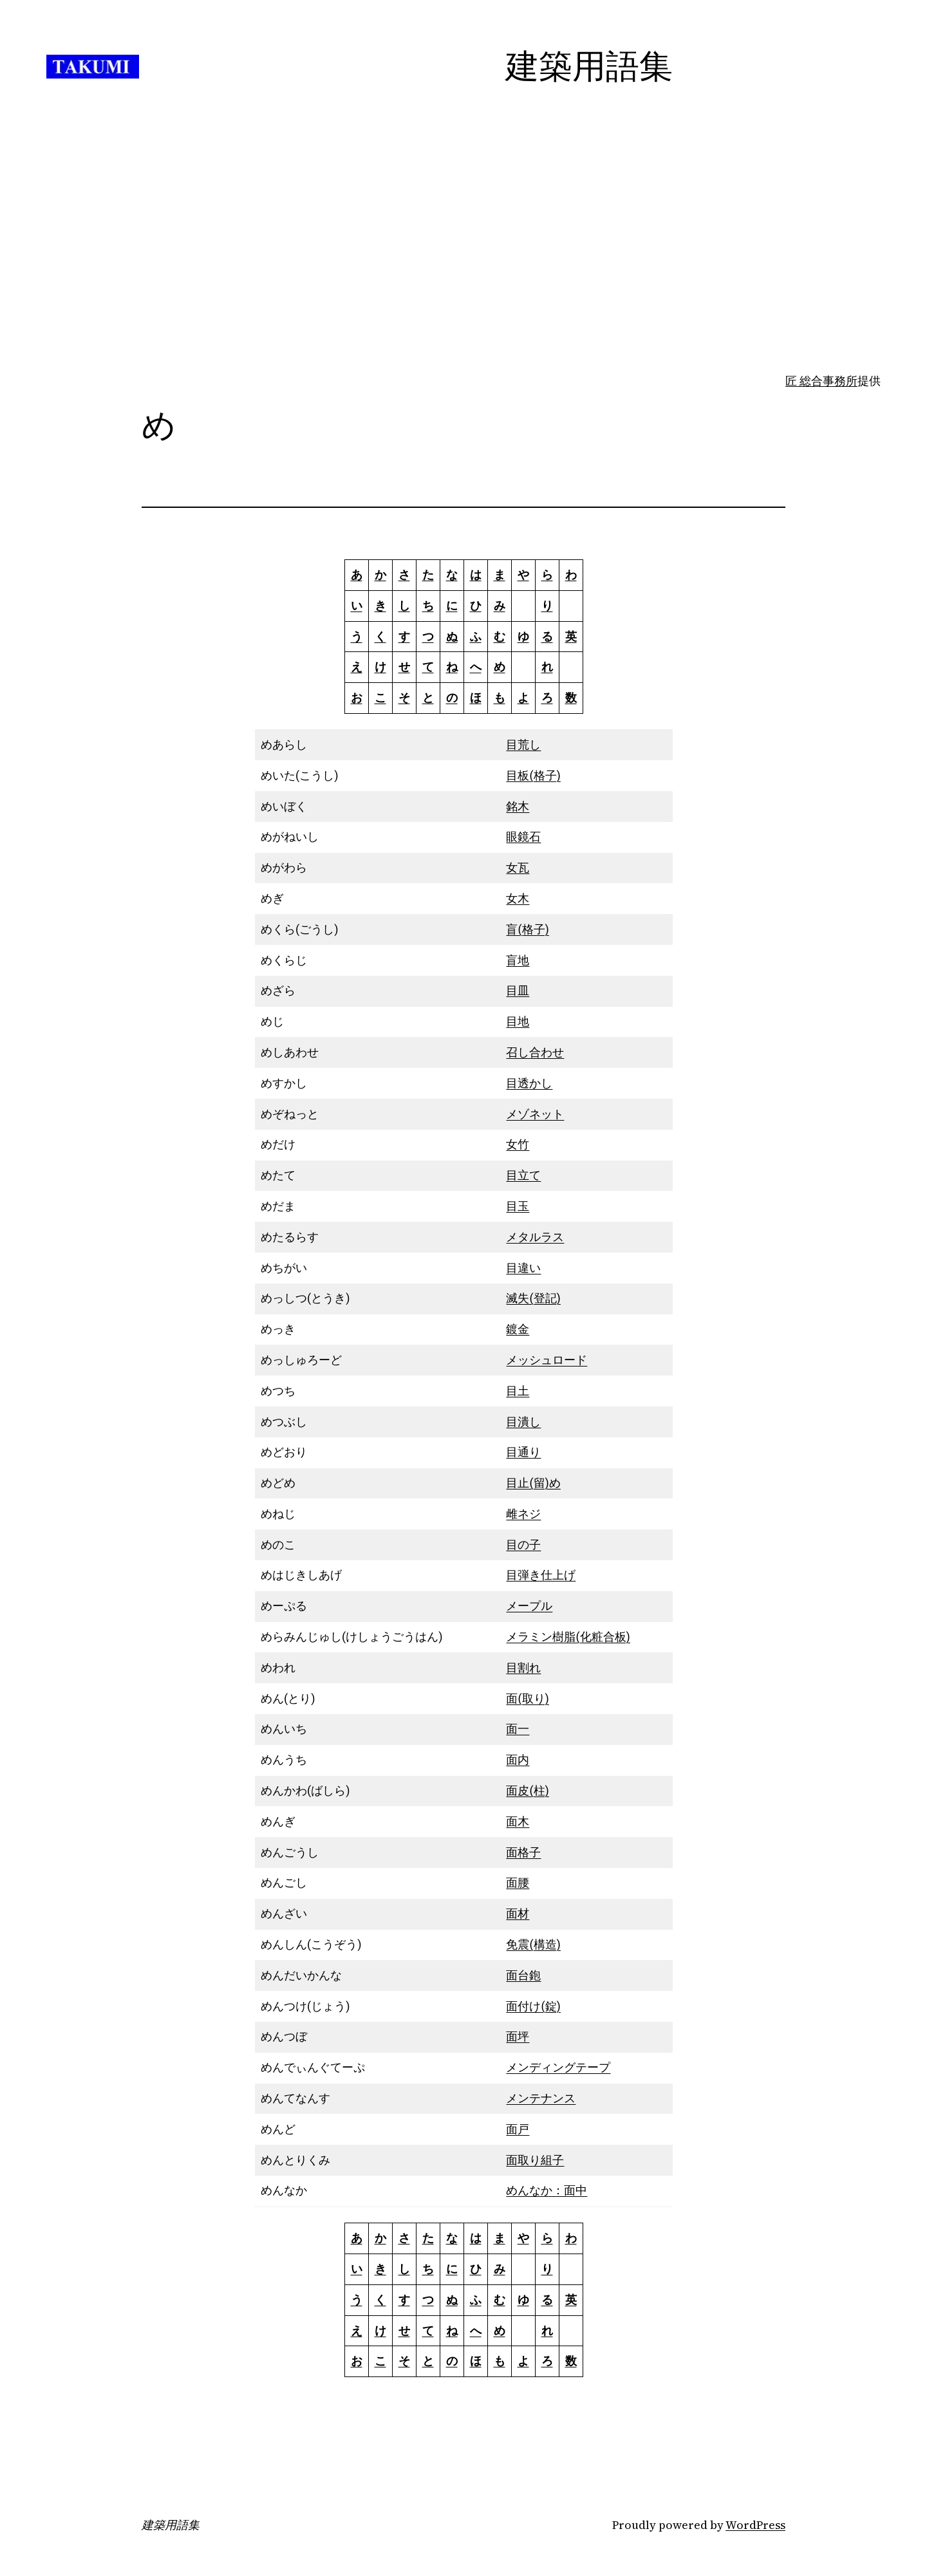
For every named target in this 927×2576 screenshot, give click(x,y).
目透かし (529, 1083)
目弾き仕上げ (541, 1575)
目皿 (517, 990)
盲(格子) (527, 929)
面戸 (517, 2129)
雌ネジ (523, 1513)
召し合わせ (535, 1052)
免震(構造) (533, 1944)
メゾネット (535, 1114)
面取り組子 (535, 2160)
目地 (517, 1021)
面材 (517, 1913)
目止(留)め (533, 1482)
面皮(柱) (527, 1790)
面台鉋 (523, 1975)
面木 (517, 1821)
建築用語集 (171, 2525)
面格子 (523, 1852)
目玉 (517, 1206)
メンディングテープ (558, 2067)
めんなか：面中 (546, 2190)
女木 (517, 898)
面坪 (517, 2036)
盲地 (517, 960)
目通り (523, 1452)
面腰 (517, 1882)
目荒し (523, 744)
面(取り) (527, 1698)
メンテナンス (541, 2098)
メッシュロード (546, 1360)
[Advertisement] (463, 270)
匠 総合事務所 (821, 381)
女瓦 (517, 867)
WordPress (755, 2525)
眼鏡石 (523, 836)
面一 (517, 1728)
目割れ (523, 1667)
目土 (517, 1390)
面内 (517, 1759)
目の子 (523, 1544)
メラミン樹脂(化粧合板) (568, 1636)
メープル (529, 1605)
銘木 (517, 806)
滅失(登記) (533, 1298)
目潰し (523, 1421)
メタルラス (535, 1237)
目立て (523, 1175)
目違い (523, 1267)
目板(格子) (533, 775)
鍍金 (517, 1329)
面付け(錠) (533, 2006)
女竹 (517, 1144)
